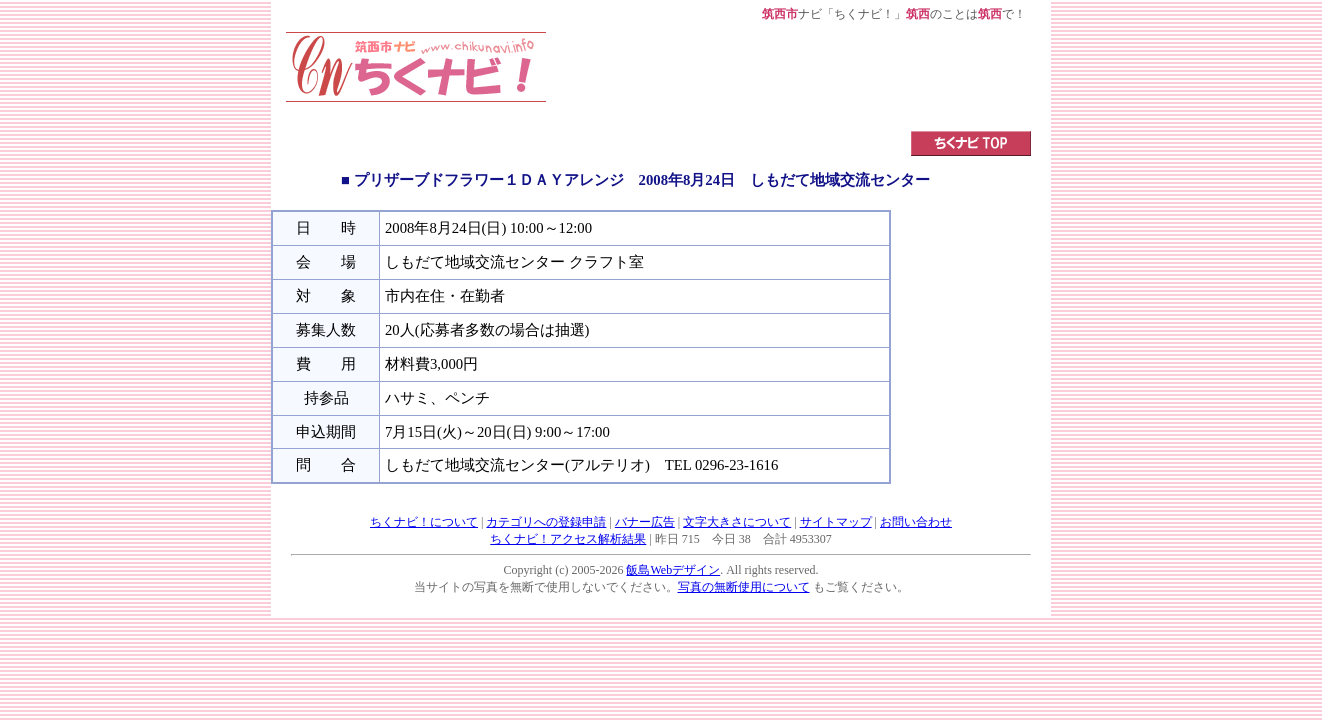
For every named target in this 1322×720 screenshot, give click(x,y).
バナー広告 (645, 522)
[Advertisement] (789, 77)
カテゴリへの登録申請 (546, 522)
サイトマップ (836, 522)
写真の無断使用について (744, 587)
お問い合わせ (916, 522)
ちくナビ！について (424, 522)
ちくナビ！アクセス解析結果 (568, 539)
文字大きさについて (737, 522)
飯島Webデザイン (673, 570)
